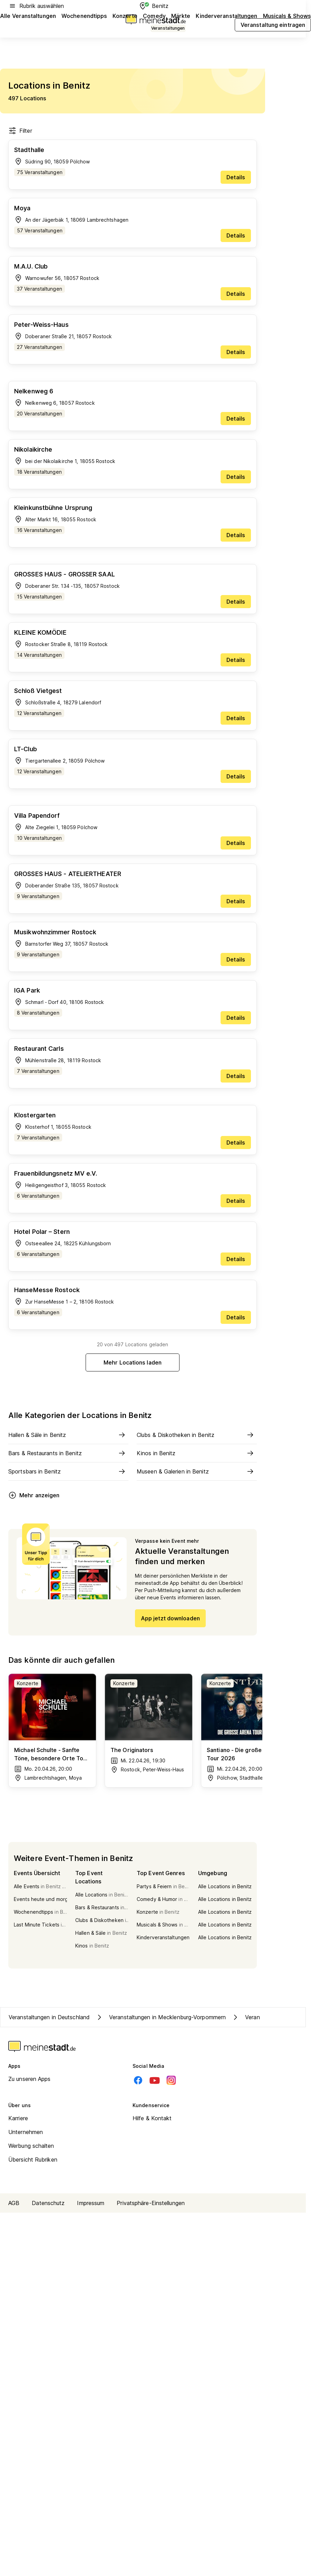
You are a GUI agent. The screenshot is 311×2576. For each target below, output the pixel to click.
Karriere (18, 2118)
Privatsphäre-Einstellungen (151, 2203)
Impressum (90, 2203)
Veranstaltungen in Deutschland (49, 2017)
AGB (13, 2203)
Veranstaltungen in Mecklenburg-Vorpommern (160, 2017)
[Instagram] (171, 2080)
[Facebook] (138, 2080)
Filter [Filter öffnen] (20, 131)
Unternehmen (25, 2132)
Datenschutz (48, 2203)
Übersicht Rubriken (32, 2159)
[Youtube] (154, 2080)
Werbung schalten (31, 2145)
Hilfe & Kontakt (152, 2118)
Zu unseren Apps (29, 2078)
